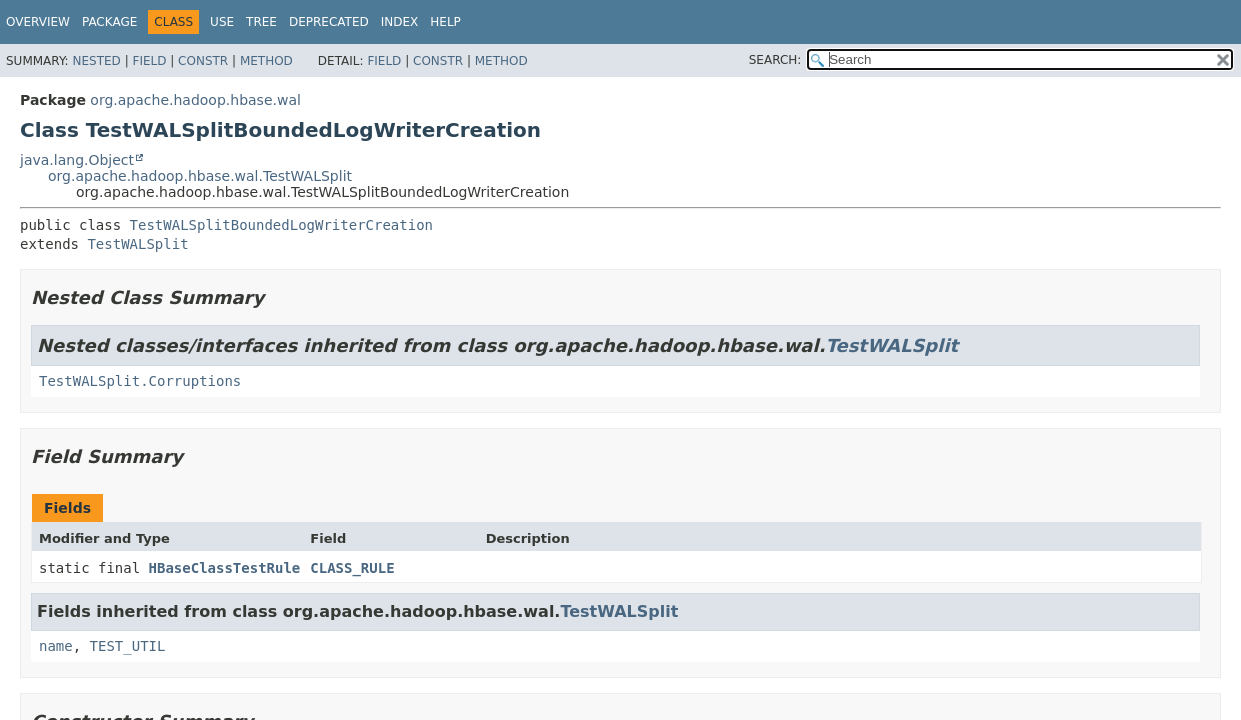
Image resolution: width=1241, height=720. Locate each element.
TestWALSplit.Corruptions (140, 381)
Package (109, 22)
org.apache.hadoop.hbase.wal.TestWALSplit (200, 176)
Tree (261, 22)
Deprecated (329, 22)
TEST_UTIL (128, 646)
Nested (96, 61)
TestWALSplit (137, 244)
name (56, 646)
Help (445, 22)
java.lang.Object (77, 160)
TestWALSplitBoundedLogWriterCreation (281, 225)
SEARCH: (775, 60)
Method (266, 61)
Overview (38, 22)
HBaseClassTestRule (225, 568)
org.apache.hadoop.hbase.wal (195, 100)
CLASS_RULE (352, 568)
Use (222, 22)
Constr (203, 61)
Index (400, 22)
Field (149, 61)
